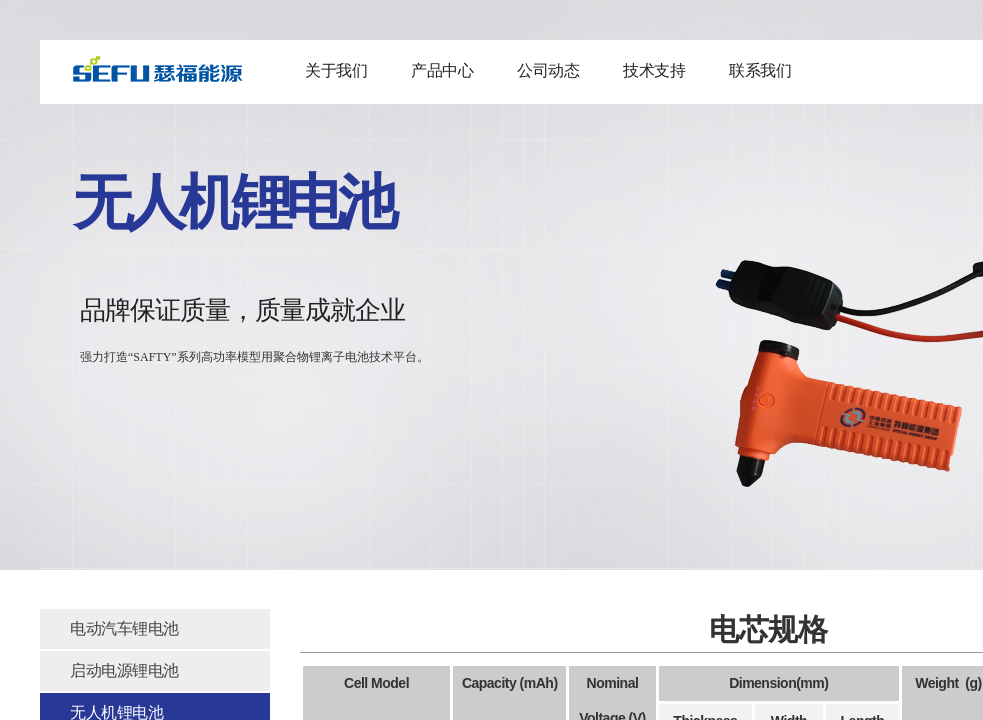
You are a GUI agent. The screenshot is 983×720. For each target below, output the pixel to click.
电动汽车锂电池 (124, 628)
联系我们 (760, 70)
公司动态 (548, 70)
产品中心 (442, 70)
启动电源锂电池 (124, 670)
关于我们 (336, 70)
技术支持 (654, 70)
